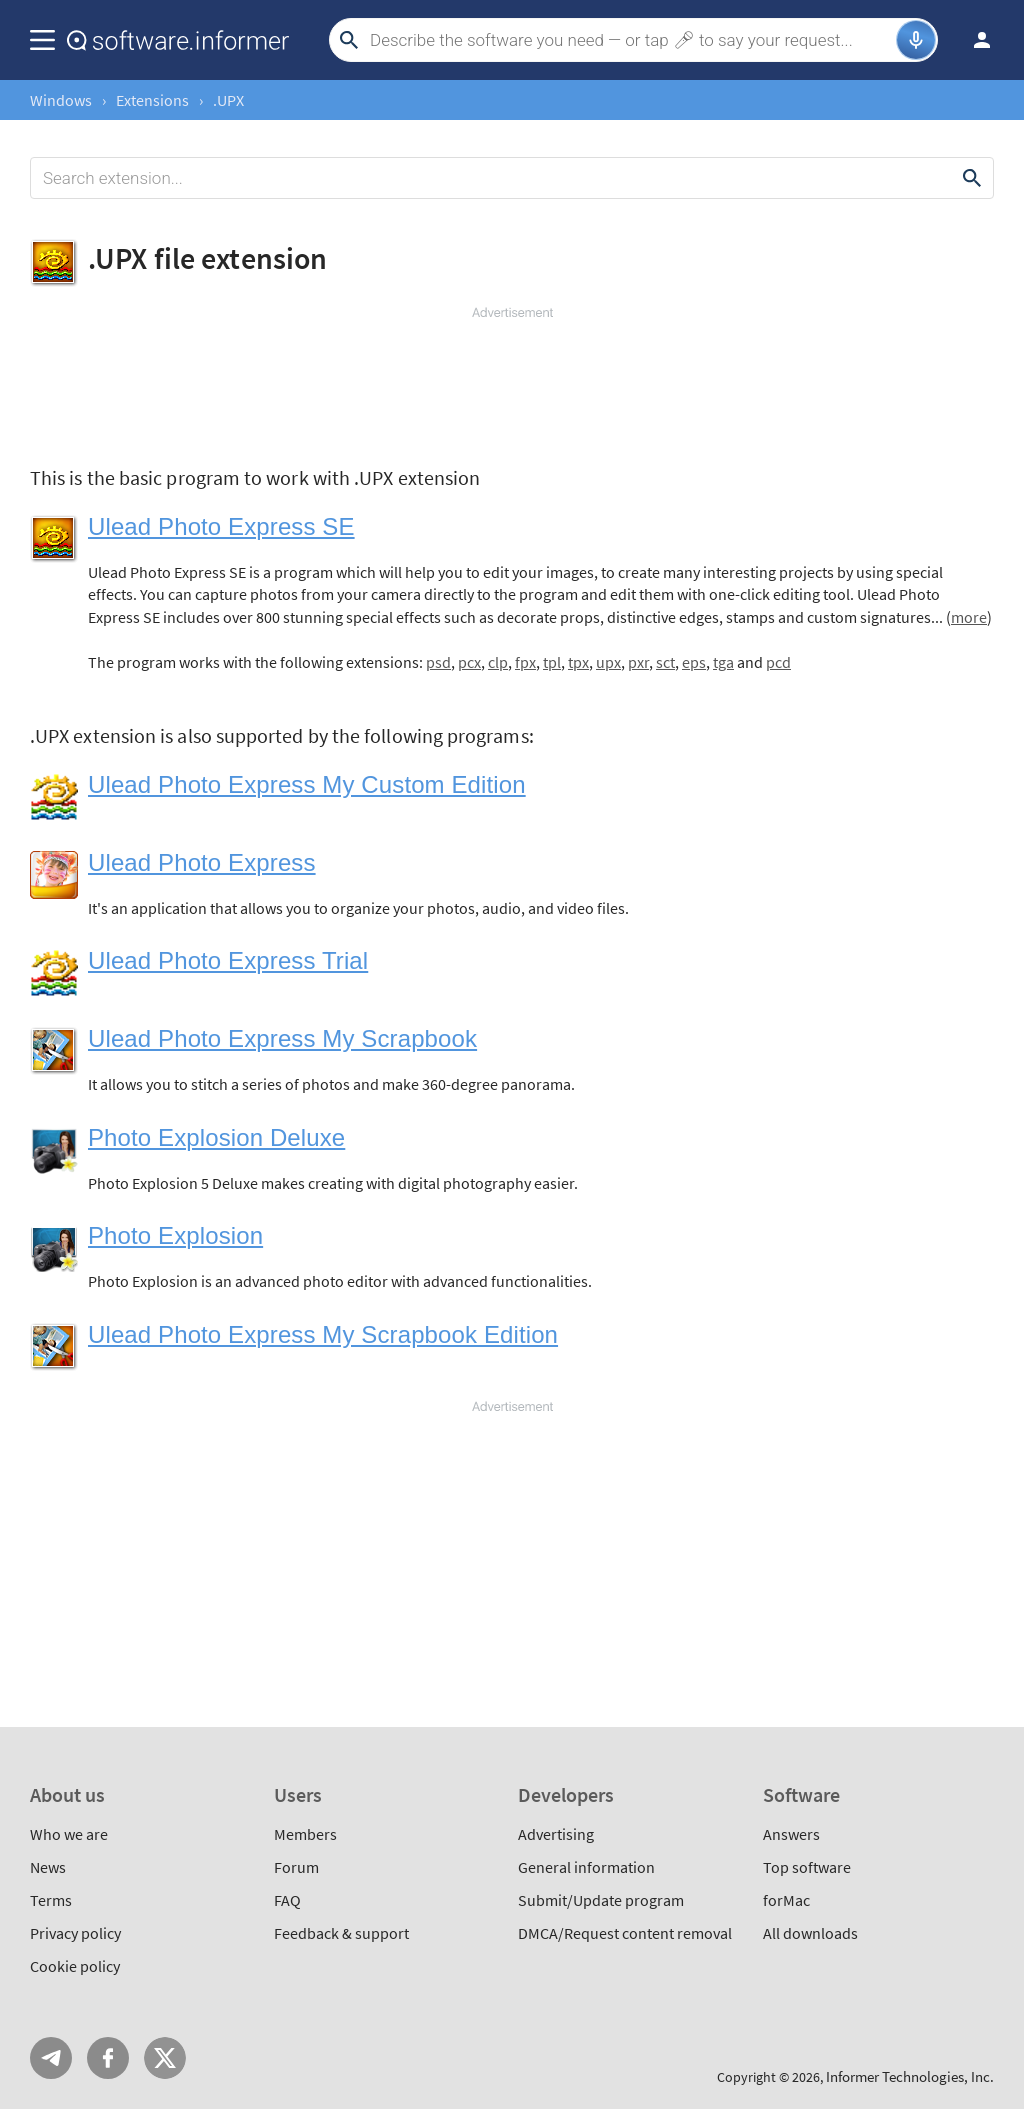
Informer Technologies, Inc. (910, 2076)
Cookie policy (75, 1966)
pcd (778, 662)
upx (608, 662)
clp (498, 662)
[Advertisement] (512, 382)
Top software (807, 1867)
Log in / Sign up (973, 40)
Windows (61, 100)
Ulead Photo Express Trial (228, 960)
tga (723, 662)
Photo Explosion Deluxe (216, 1137)
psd (438, 662)
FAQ (287, 1900)
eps (694, 662)
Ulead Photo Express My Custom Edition (307, 784)
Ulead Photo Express (202, 862)
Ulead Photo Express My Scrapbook (282, 1038)
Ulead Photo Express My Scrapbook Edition (323, 1334)
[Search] (630, 40)
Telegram (51, 2058)
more (969, 617)
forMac (786, 1900)
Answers (791, 1834)
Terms (51, 1900)
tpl (552, 662)
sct (665, 662)
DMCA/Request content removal (625, 1933)
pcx (469, 662)
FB (108, 2058)
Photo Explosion (175, 1235)
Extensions (152, 100)
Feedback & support (341, 1933)
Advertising (556, 1834)
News (48, 1867)
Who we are (69, 1834)
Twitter (165, 2058)
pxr (638, 662)
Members (305, 1834)
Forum (296, 1867)
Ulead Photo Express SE (221, 526)
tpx (578, 662)
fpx (525, 662)
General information (586, 1867)
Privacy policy (75, 1933)
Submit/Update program (601, 1900)
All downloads (810, 1933)
